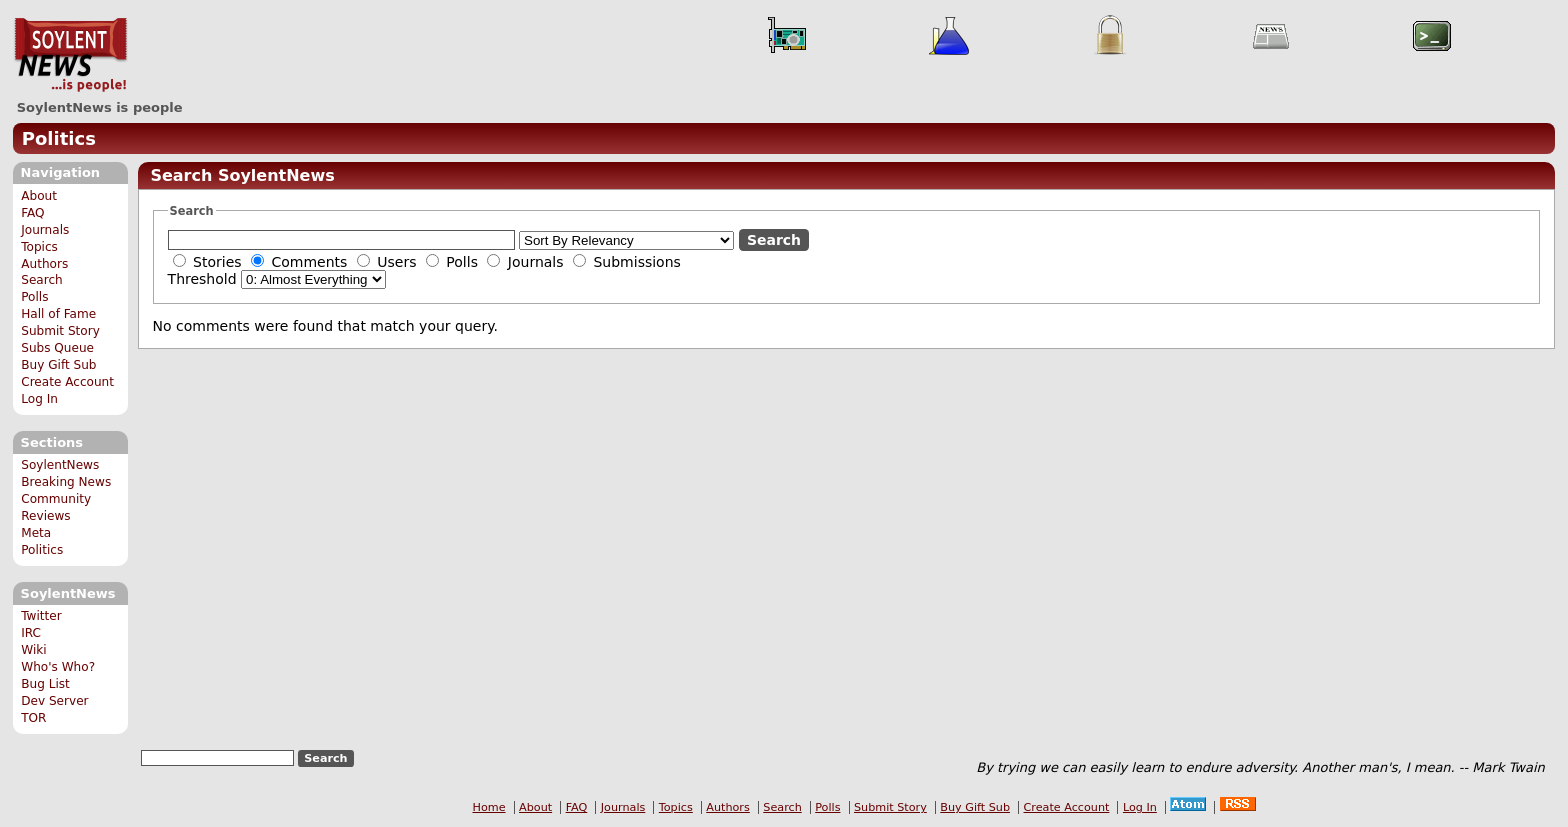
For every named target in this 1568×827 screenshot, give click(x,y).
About (39, 196)
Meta (36, 533)
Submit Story (60, 331)
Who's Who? (58, 667)
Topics (39, 247)
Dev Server (54, 701)
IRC (31, 633)
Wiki (33, 650)
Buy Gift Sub (58, 365)
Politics (59, 138)
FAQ (32, 213)
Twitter (41, 616)
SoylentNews (70, 55)
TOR (33, 718)
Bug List (45, 684)
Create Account (67, 382)
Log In (39, 399)
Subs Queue (57, 348)
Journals (45, 230)
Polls (34, 297)
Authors (44, 264)
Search (42, 280)
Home (489, 807)
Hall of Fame (58, 314)
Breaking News (66, 482)
